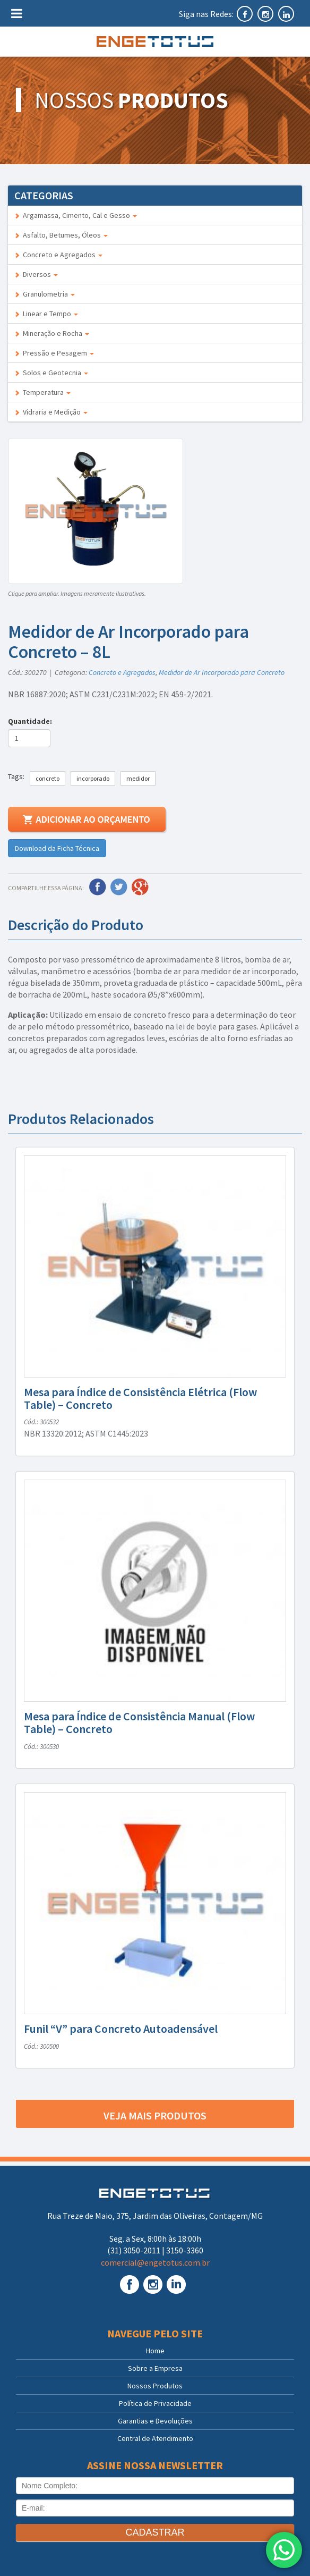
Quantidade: (31, 721)
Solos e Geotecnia (51, 372)
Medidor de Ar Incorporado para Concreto (222, 672)
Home (155, 2350)
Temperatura (42, 392)
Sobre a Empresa (155, 2368)
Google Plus (140, 887)
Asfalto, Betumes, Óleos (61, 235)
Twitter (118, 887)
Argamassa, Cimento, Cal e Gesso (75, 215)
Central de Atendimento (155, 2438)
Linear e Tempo (46, 313)
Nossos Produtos (155, 2386)
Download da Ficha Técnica (57, 848)
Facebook (97, 887)
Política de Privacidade (155, 2403)
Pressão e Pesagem (54, 353)
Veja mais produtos (155, 2115)
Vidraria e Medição (51, 412)
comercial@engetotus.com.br (155, 2262)
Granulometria (44, 294)
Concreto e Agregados (58, 254)
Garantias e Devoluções (155, 2421)
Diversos (36, 274)
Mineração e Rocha (51, 333)
